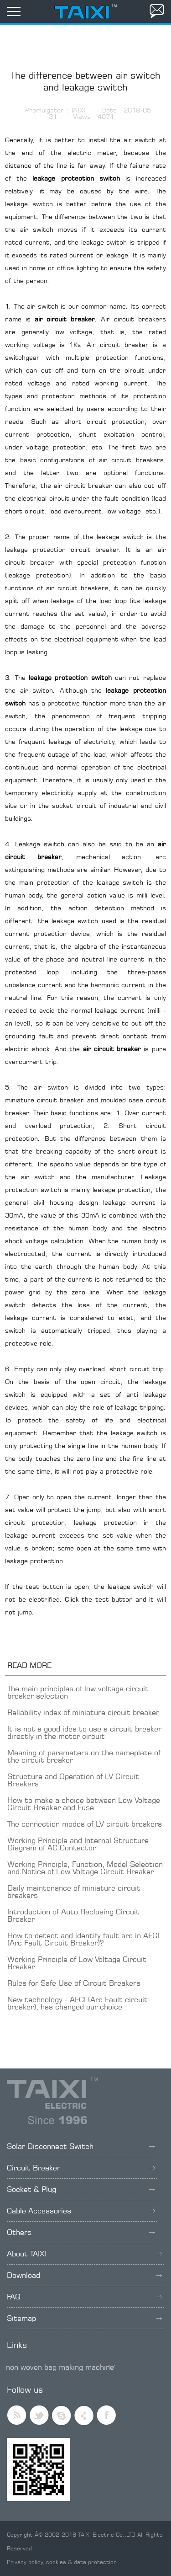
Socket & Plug (81, 2189)
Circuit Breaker (81, 2167)
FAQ (84, 2296)
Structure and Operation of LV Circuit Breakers (73, 1780)
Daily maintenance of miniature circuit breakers (73, 1891)
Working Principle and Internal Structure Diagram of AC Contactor (78, 1844)
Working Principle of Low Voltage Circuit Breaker (76, 1963)
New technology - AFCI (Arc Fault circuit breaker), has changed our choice (77, 2003)
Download (84, 2275)
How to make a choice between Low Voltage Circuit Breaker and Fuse (83, 1804)
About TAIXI (84, 2253)
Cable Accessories (81, 2210)
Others (81, 2232)
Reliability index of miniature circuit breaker (83, 1712)
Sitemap (84, 2318)
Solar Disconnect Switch (81, 2146)
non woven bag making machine (60, 2367)
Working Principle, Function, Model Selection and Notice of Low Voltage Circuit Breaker (85, 1868)
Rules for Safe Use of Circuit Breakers (73, 1983)
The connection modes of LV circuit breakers (84, 1823)
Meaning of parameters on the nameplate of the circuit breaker (84, 1756)
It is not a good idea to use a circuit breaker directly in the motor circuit (84, 1732)
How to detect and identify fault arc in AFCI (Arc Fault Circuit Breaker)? (83, 1939)
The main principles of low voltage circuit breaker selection (78, 1692)
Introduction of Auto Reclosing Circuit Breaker (73, 1915)
